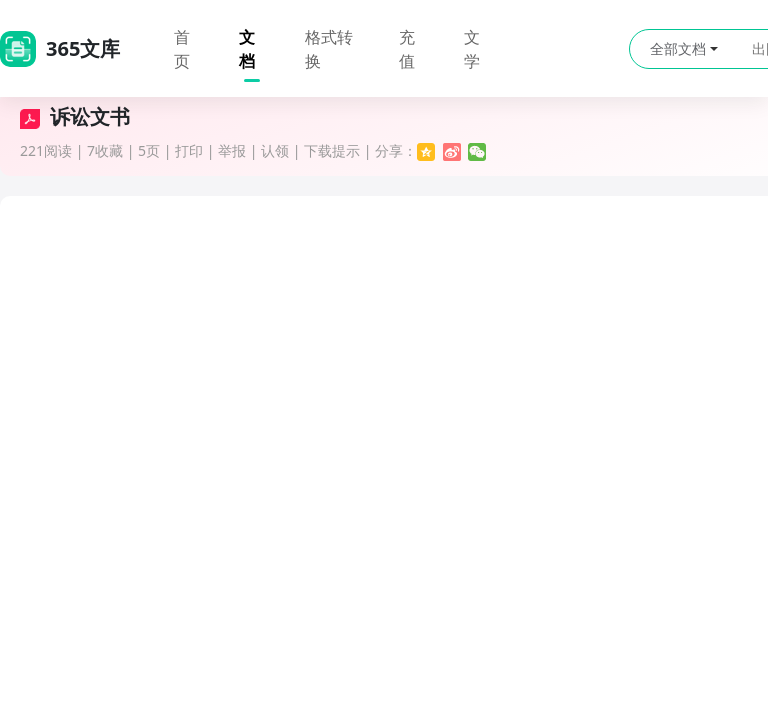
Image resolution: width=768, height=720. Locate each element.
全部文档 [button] (684, 48)
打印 (189, 150)
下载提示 (332, 150)
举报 (232, 150)
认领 (275, 150)
